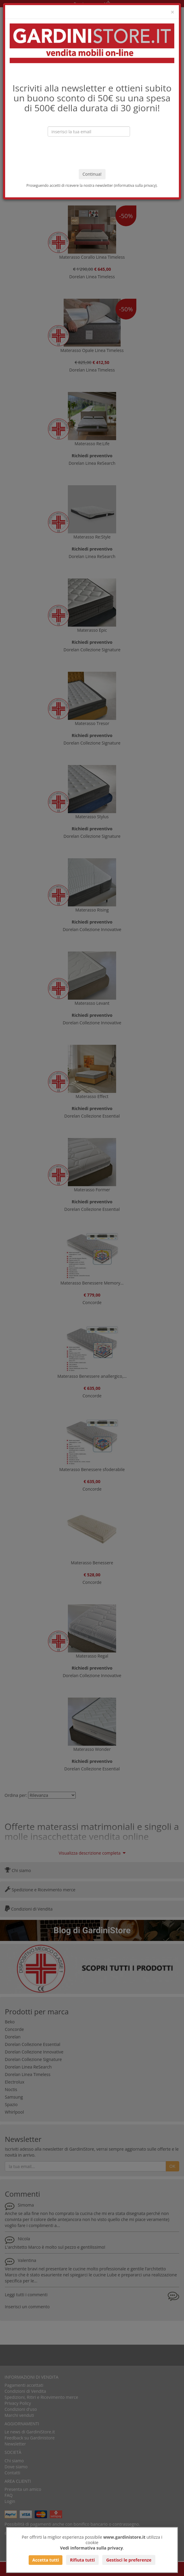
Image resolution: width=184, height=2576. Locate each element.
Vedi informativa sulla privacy (91, 2548)
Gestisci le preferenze (128, 2560)
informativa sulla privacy (135, 185)
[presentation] (92, 153)
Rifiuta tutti (82, 2560)
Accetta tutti (45, 2560)
